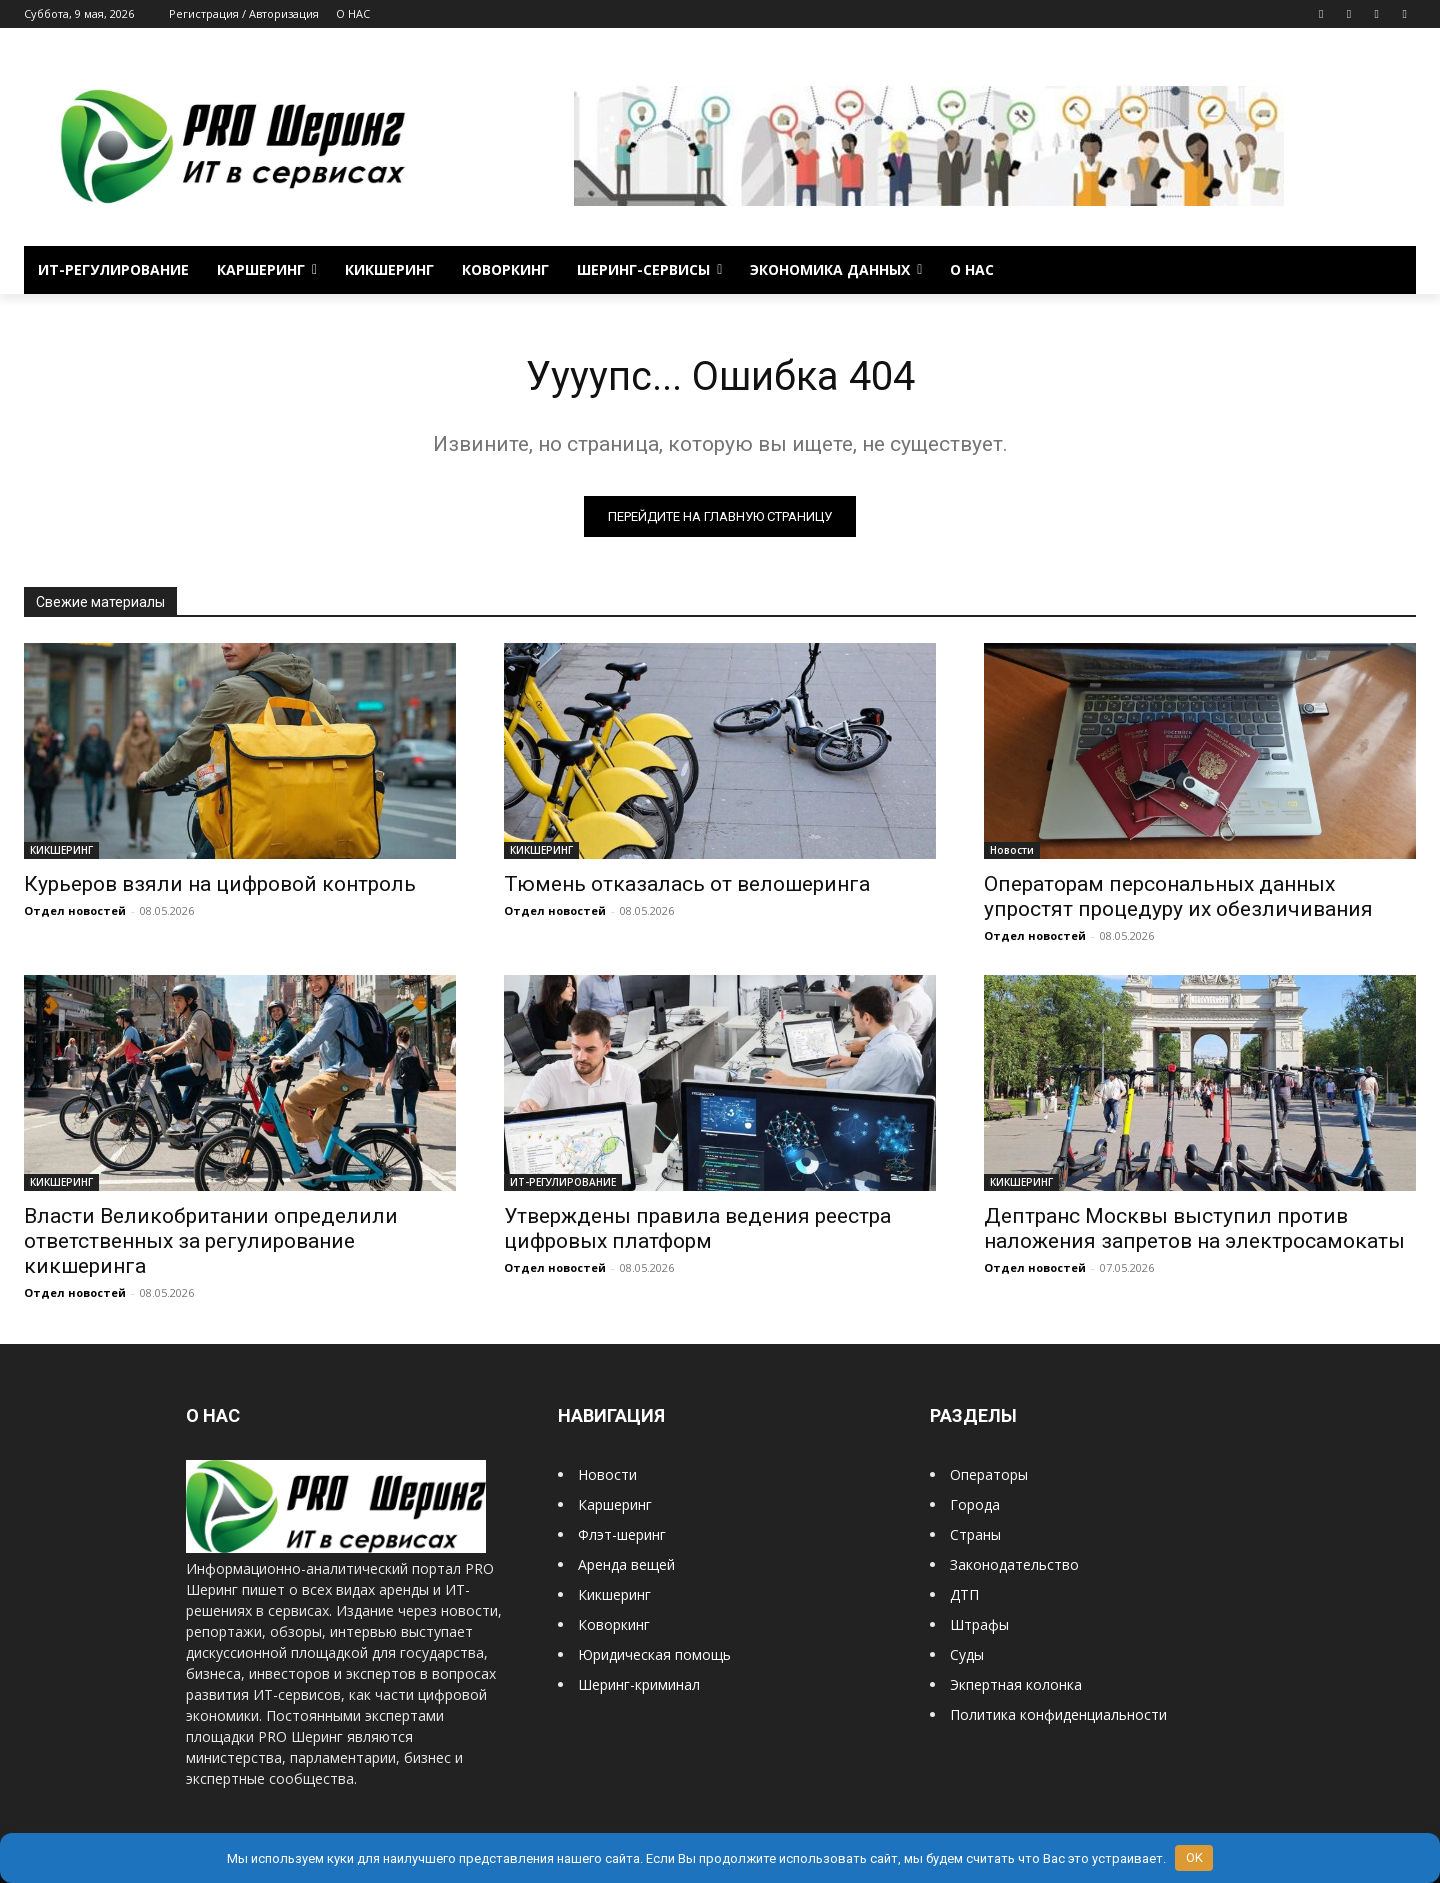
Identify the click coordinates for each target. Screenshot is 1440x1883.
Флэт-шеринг (622, 1535)
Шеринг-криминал (639, 1685)
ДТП (964, 1595)
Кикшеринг (614, 1595)
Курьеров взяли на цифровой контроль (220, 885)
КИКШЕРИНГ (61, 851)
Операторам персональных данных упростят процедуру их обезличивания (1178, 897)
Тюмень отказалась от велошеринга (687, 885)
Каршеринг (615, 1505)
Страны (975, 1535)
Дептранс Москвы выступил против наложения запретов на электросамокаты (1194, 1229)
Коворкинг (614, 1625)
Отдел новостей (75, 911)
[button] (1392, 270)
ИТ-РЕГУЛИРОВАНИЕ (563, 1183)
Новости (1012, 851)
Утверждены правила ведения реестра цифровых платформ (697, 1229)
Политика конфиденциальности (1058, 1715)
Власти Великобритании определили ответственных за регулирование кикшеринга (211, 1242)
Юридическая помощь (654, 1655)
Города (975, 1505)
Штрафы (979, 1625)
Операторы (989, 1475)
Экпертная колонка (1016, 1685)
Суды (967, 1655)
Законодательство (1014, 1565)
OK (1194, 1857)
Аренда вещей (626, 1565)
